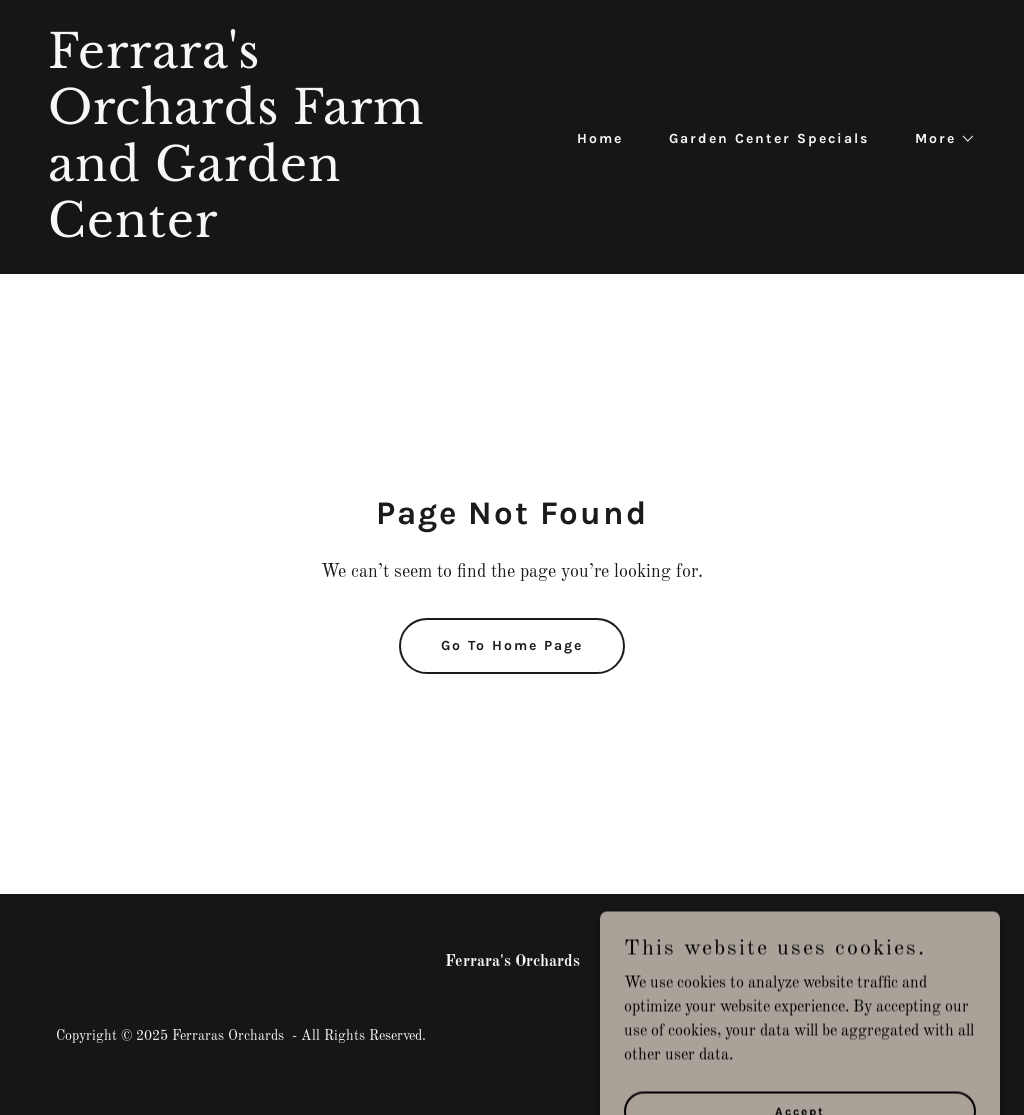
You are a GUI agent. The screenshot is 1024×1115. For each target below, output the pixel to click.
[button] (938, 139)
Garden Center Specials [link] (769, 138)
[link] (272, 233)
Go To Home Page (512, 645)
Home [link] (600, 138)
